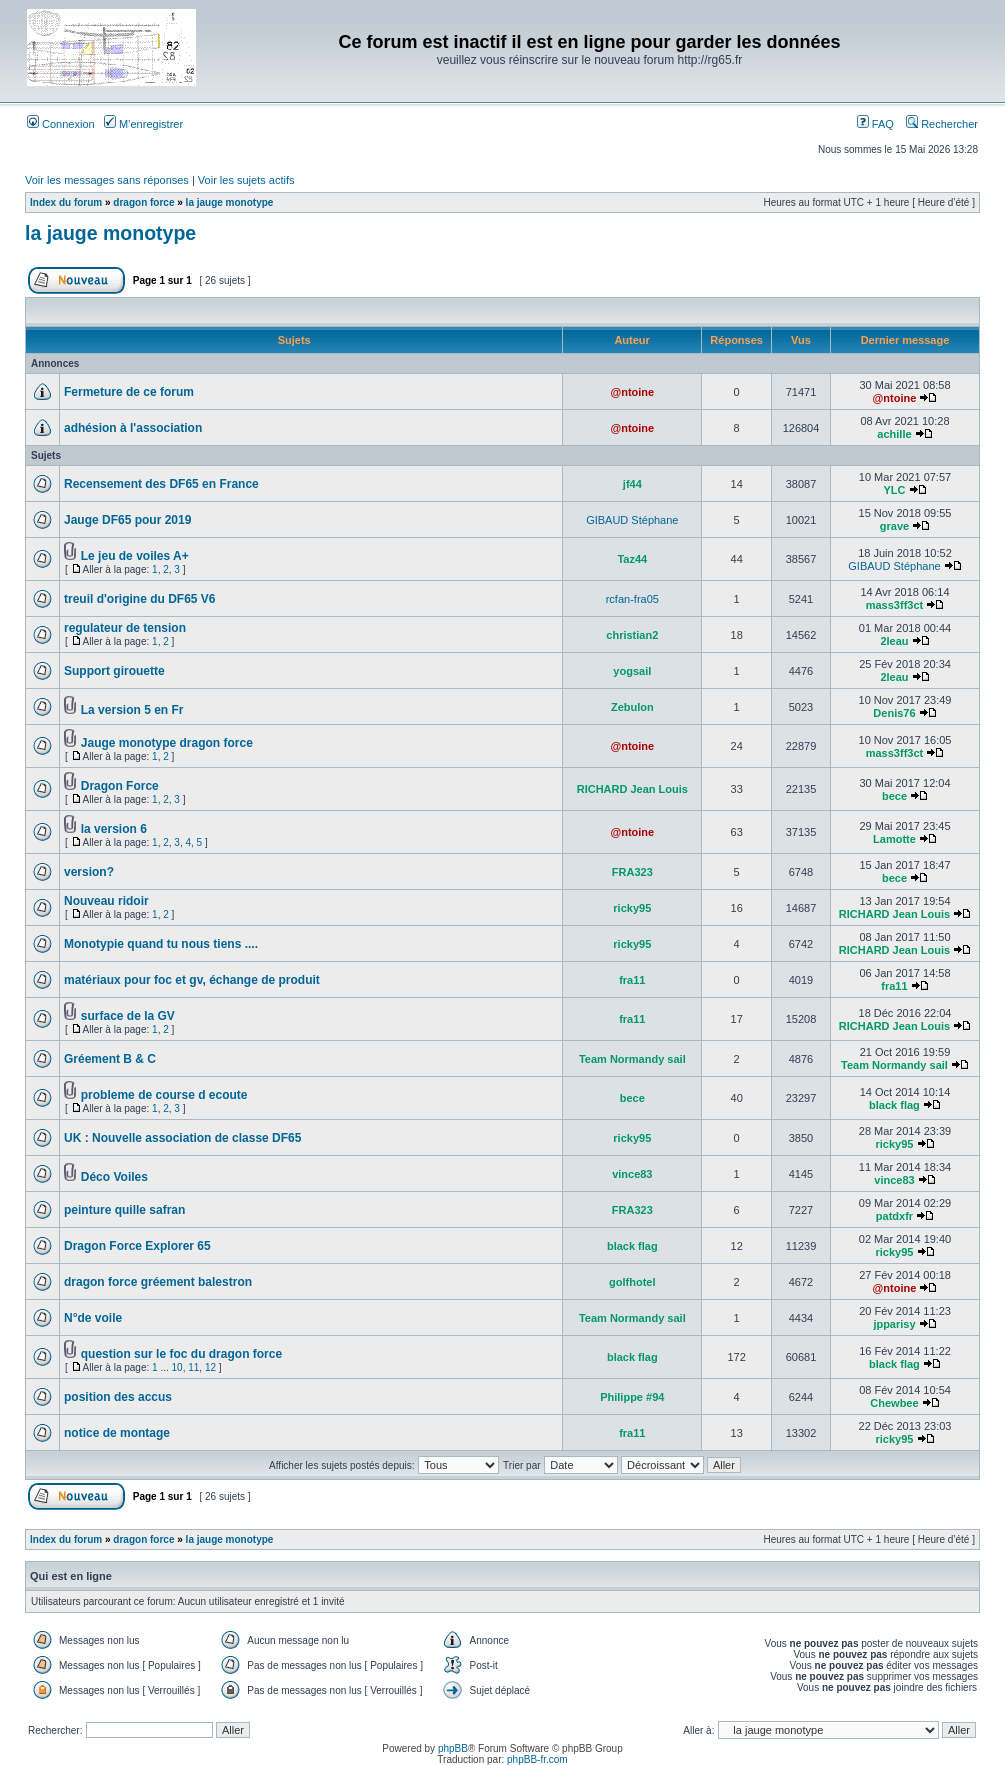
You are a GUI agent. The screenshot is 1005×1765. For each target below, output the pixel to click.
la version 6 (114, 829)
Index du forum (66, 202)
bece (894, 796)
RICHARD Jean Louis (632, 789)
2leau (894, 641)
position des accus (118, 1397)
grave (894, 526)
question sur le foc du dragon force (181, 1354)
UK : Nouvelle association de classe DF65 (182, 1138)
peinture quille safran (124, 1210)
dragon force (143, 202)
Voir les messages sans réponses (107, 180)
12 (210, 1367)
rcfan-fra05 (632, 599)
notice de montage (117, 1433)
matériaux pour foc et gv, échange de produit (192, 980)
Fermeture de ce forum (129, 392)
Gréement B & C (110, 1059)
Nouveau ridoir (106, 901)
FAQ (875, 124)
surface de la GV (128, 1016)
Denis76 (894, 713)
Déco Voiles (114, 1177)
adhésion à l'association (133, 428)
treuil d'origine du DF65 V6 (140, 599)
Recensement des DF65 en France (161, 484)
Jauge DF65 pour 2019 (127, 520)
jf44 (632, 484)
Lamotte (894, 839)
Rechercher (942, 124)
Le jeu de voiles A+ (135, 556)
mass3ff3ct (894, 605)
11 (193, 1367)
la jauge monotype (230, 202)
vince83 (632, 1174)
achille (894, 434)
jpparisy (894, 1324)
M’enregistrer (143, 124)
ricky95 (632, 908)
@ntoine (632, 392)
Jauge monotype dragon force (167, 743)
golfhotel (632, 1282)
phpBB (453, 1748)
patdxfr (894, 1216)
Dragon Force (120, 786)
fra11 (632, 980)
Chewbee (894, 1403)
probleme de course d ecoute (164, 1095)
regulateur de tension (125, 628)
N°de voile (93, 1318)
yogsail (632, 671)
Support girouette (114, 671)
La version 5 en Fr (132, 710)
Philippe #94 (632, 1397)
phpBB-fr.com (537, 1759)
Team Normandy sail (632, 1059)
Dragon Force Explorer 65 (137, 1246)
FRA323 (632, 872)
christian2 (632, 635)
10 (177, 1367)
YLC (894, 490)
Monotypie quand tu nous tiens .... (161, 944)
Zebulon (632, 707)
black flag (894, 1105)
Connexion (61, 124)
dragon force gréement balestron (158, 1282)
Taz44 (632, 559)
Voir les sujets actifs (246, 180)
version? (89, 872)
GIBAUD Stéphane (632, 520)
